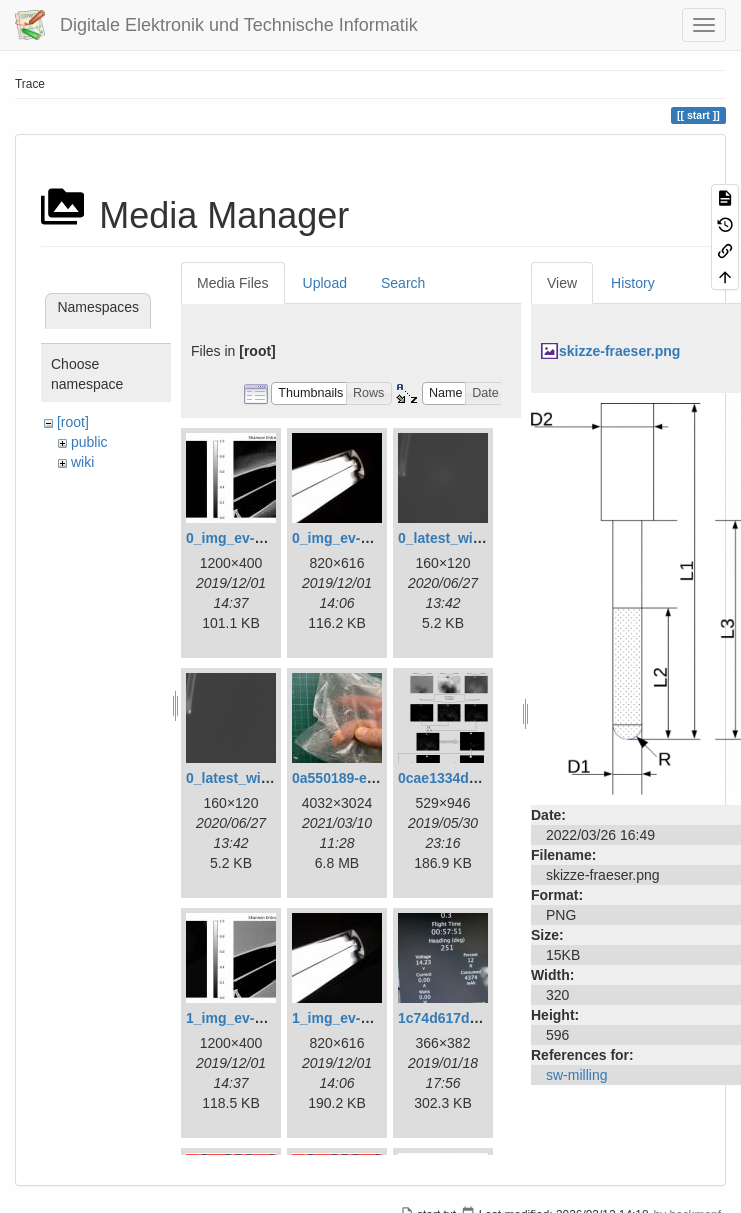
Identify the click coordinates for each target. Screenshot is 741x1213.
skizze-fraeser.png (619, 351)
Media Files (233, 283)
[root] (73, 422)
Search (403, 283)
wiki (82, 462)
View (562, 283)
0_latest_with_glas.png (474, 538)
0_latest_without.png (255, 778)
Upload (325, 283)
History (633, 283)
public (89, 442)
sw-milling (576, 1075)
